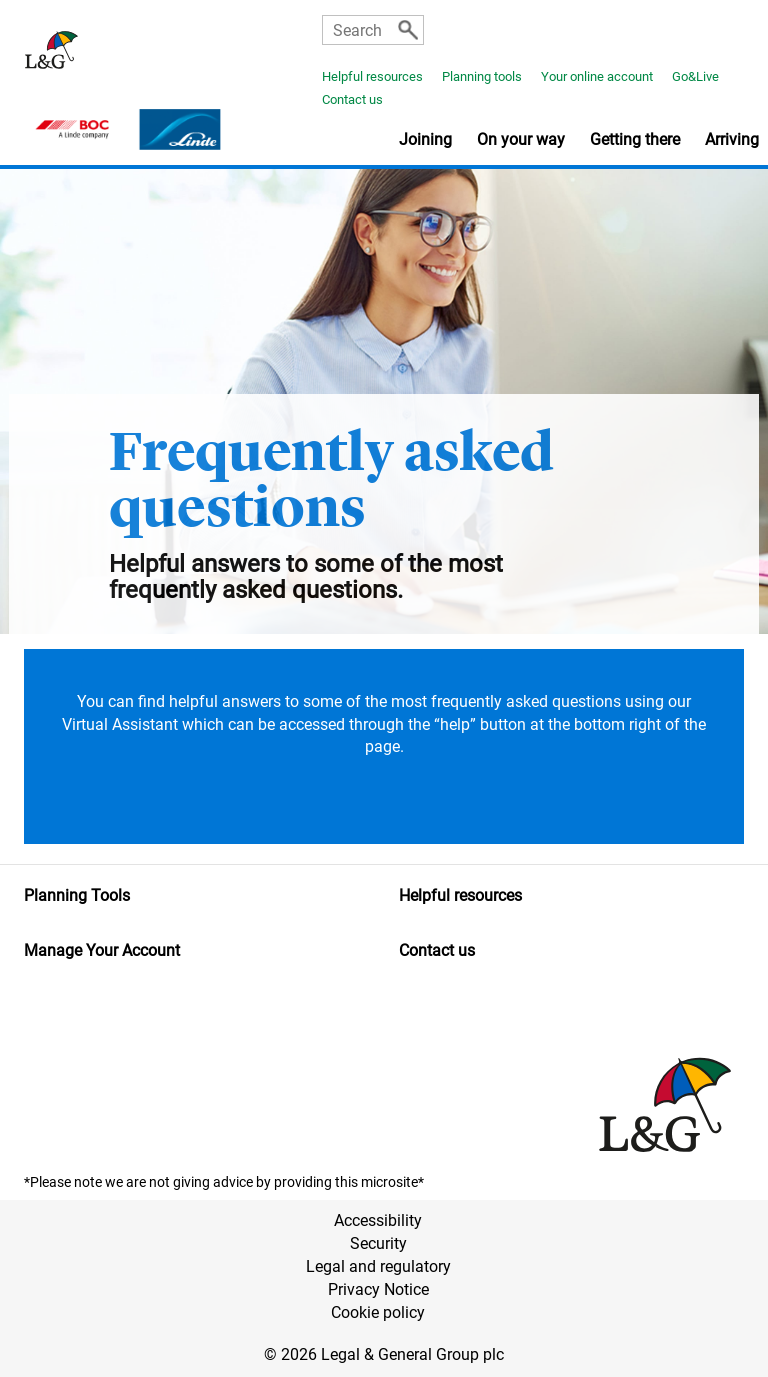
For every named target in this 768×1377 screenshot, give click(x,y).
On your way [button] (521, 139)
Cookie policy (378, 1312)
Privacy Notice (378, 1289)
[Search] (408, 30)
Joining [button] (425, 139)
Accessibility (378, 1220)
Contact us (352, 99)
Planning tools (482, 76)
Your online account (597, 76)
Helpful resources (372, 76)
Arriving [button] (732, 139)
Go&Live (695, 76)
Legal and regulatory (378, 1266)
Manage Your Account (102, 950)
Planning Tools (77, 895)
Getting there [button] (635, 139)
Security (378, 1243)
